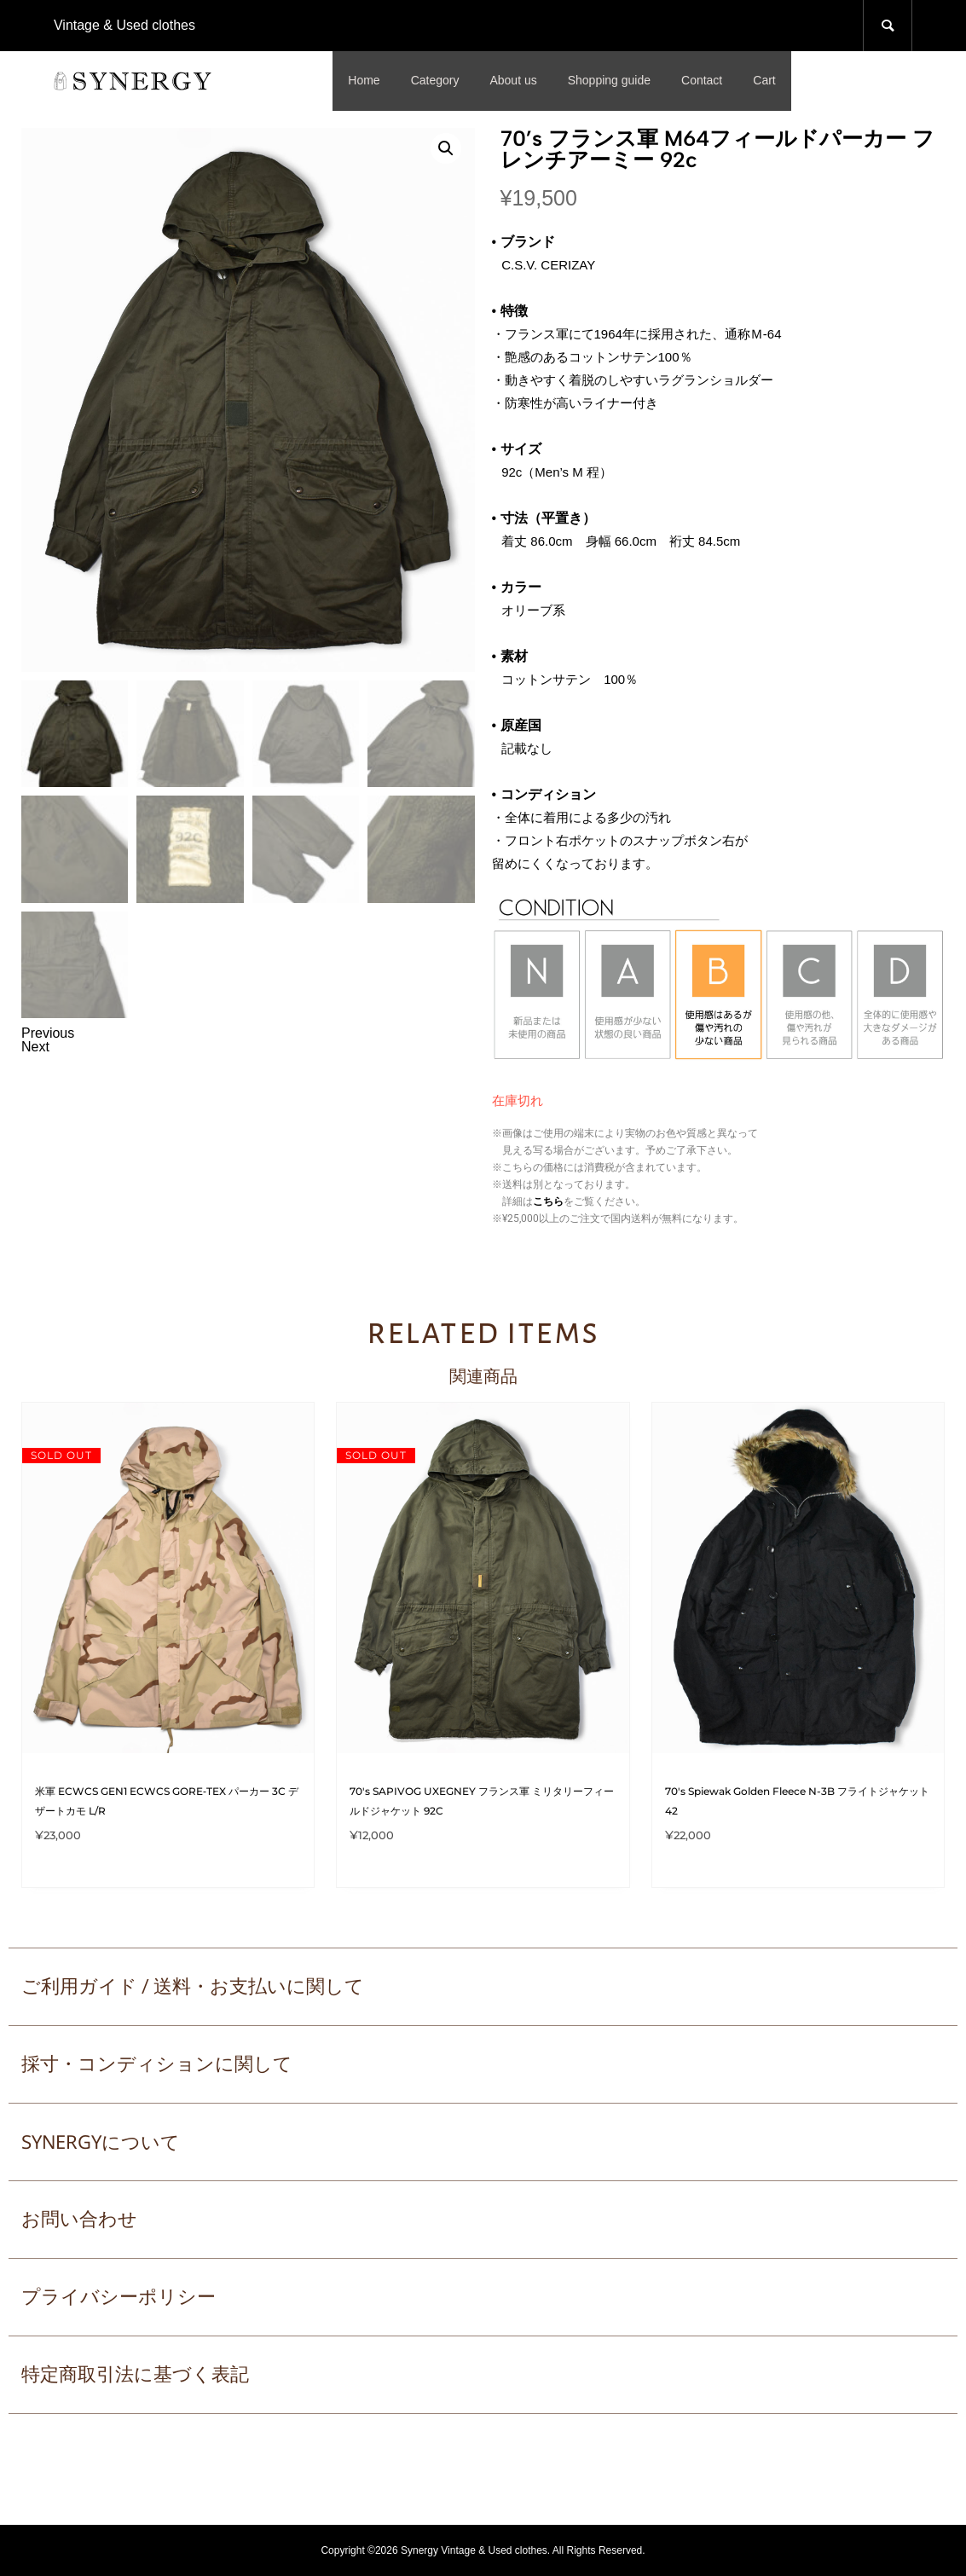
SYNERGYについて (100, 2141)
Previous (47, 1033)
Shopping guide (609, 80)
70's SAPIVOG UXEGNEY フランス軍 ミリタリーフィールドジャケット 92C (482, 1801)
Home (363, 80)
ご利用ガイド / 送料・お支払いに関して (192, 1986)
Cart (764, 80)
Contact (701, 80)
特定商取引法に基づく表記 (135, 2374)
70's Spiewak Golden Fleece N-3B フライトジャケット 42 (797, 1801)
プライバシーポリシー (118, 2296)
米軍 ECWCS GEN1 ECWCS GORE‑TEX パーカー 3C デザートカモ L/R (166, 1801)
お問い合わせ (79, 2219)
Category (435, 80)
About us (512, 80)
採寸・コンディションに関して (156, 2064)
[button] (446, 148)
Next (35, 1046)
